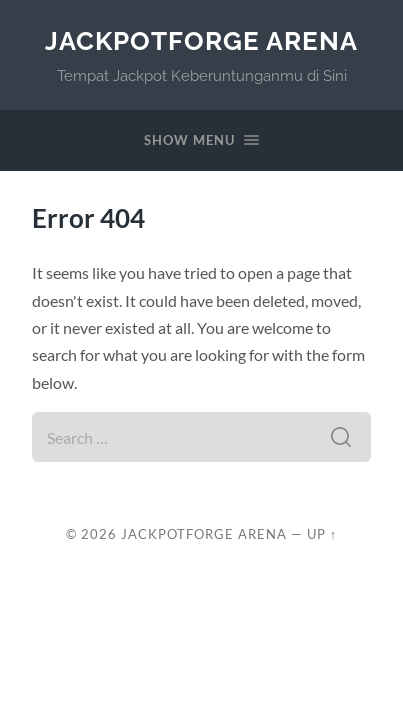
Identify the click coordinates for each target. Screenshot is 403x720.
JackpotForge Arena (201, 40)
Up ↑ (322, 534)
